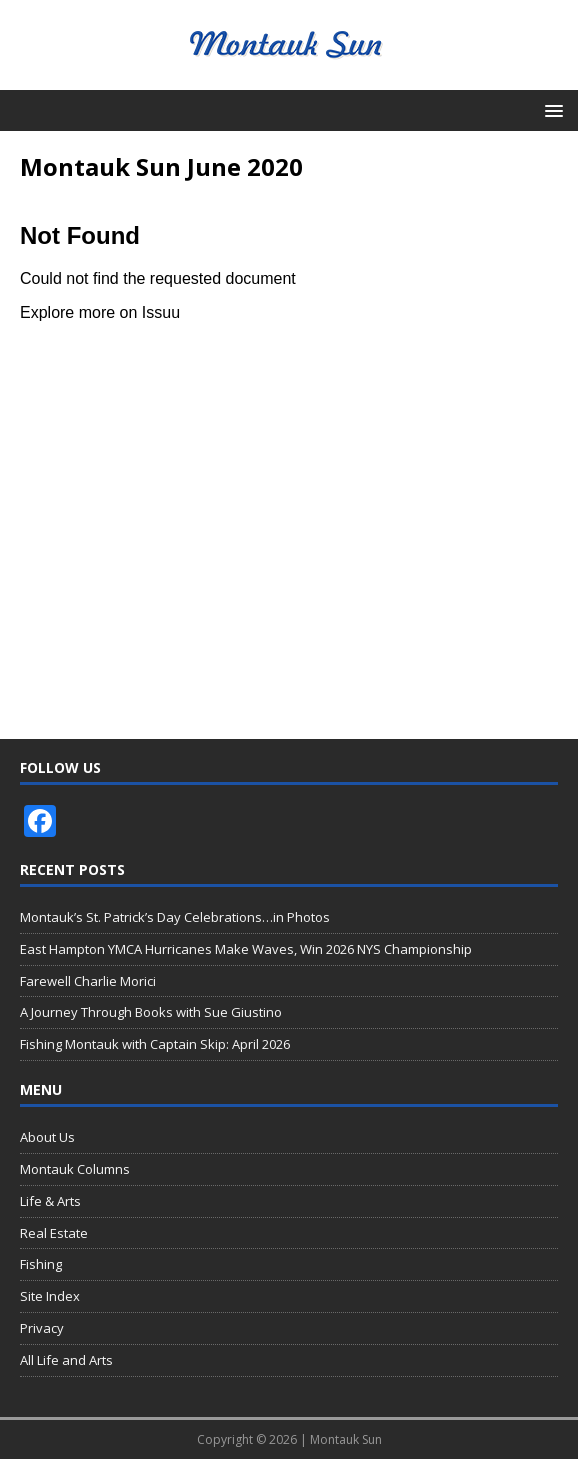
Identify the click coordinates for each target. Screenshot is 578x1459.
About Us (47, 1137)
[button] (550, 109)
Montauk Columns (75, 1169)
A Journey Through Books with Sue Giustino (151, 1012)
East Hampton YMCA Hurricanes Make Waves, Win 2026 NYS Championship (246, 949)
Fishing (41, 1264)
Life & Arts (50, 1201)
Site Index (50, 1296)
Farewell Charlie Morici (88, 981)
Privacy (42, 1328)
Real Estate (54, 1233)
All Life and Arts (66, 1360)
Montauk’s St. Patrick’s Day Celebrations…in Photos (175, 917)
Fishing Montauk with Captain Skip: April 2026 (155, 1044)
